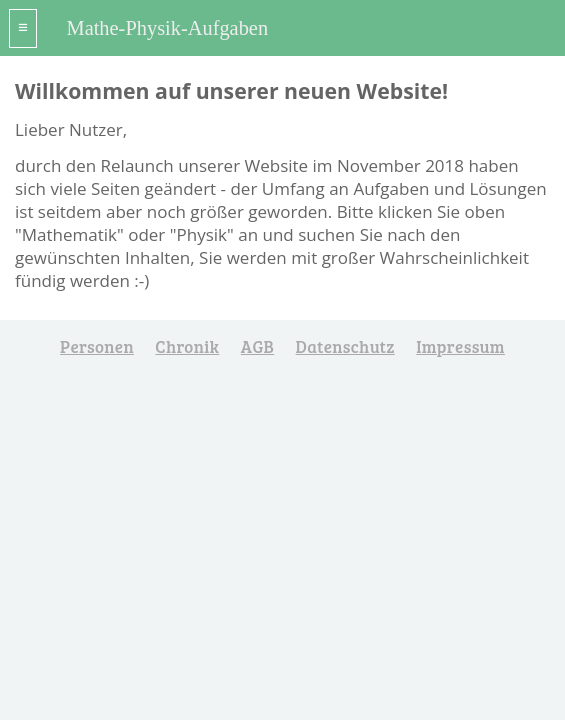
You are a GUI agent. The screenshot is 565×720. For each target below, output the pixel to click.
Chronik (187, 346)
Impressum (460, 346)
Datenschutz (345, 346)
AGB (257, 346)
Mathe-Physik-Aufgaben (168, 28)
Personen (97, 346)
